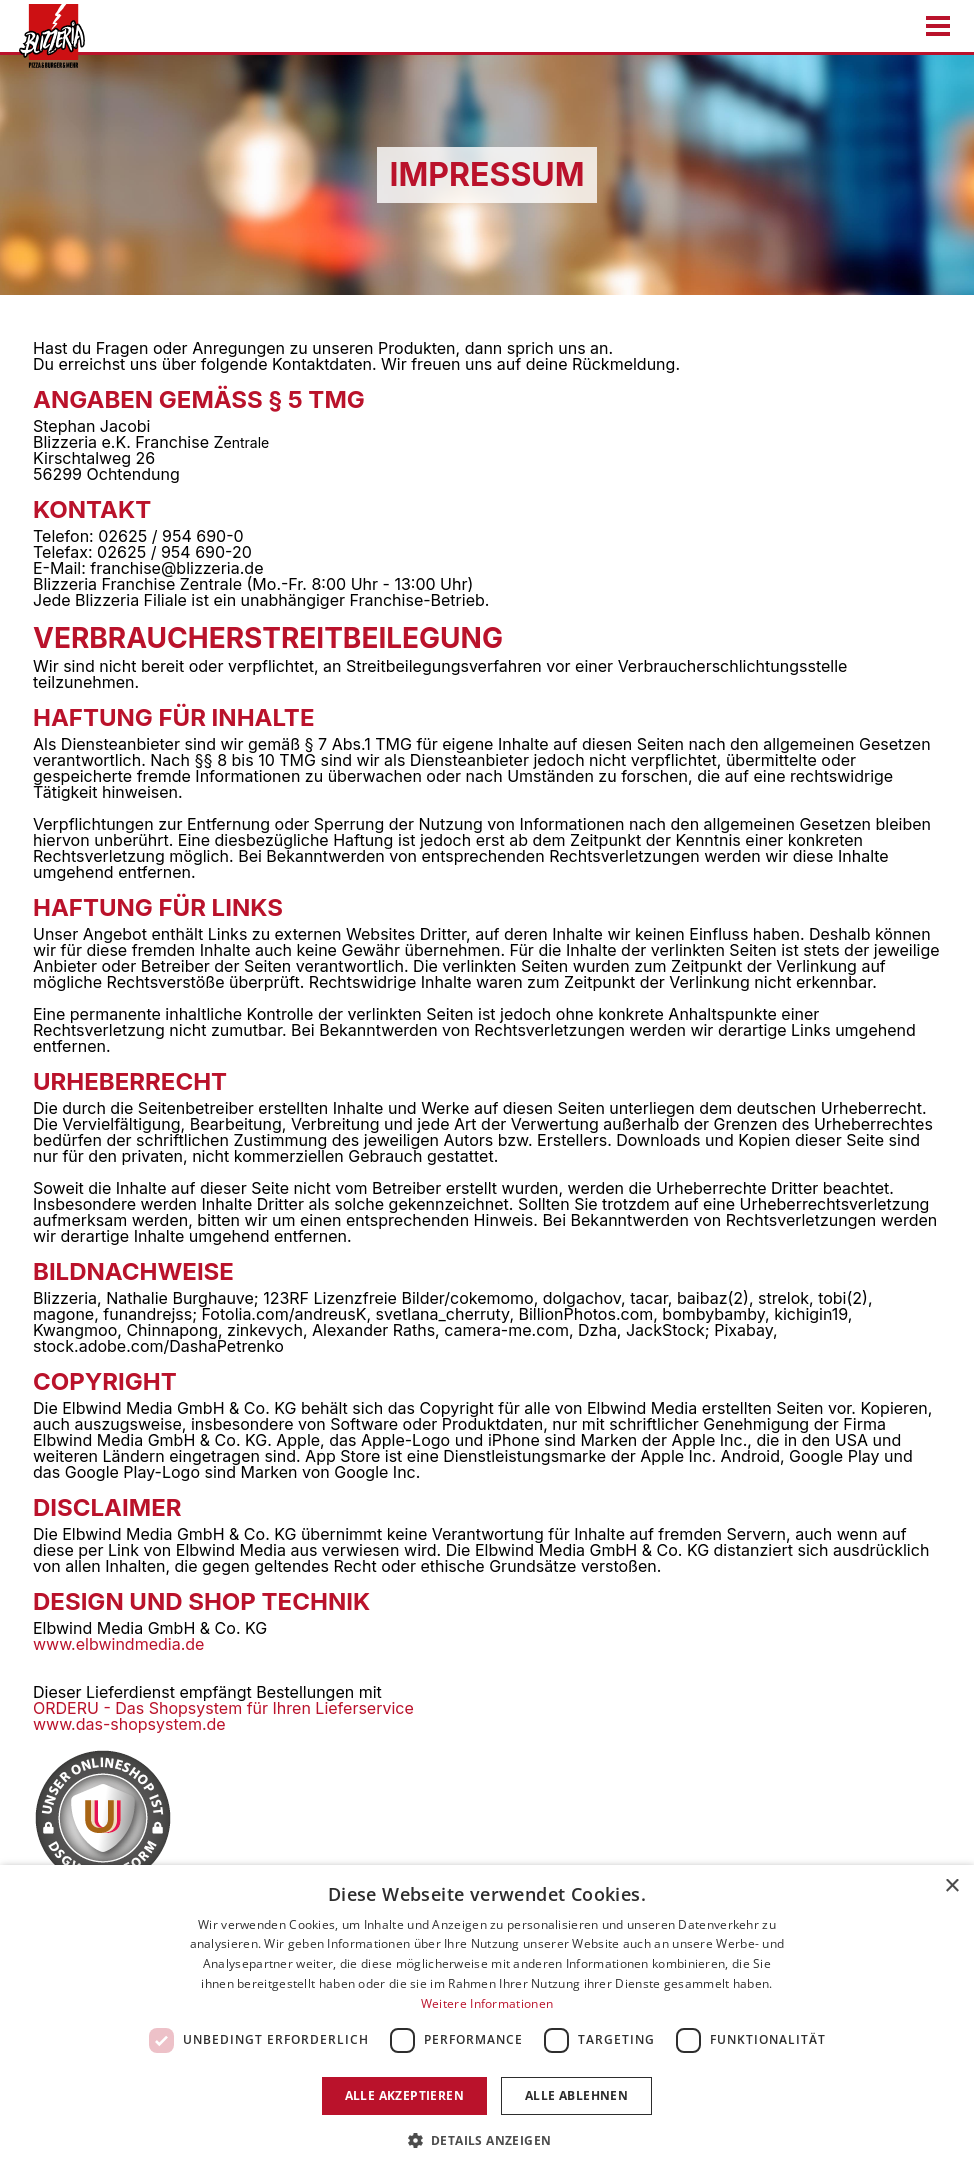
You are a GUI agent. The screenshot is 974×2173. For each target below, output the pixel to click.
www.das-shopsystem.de (129, 1724)
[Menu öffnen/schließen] (938, 26)
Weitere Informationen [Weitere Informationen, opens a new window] (487, 2003)
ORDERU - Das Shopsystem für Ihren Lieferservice (223, 1708)
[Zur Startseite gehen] (46, 36)
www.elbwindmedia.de (118, 1644)
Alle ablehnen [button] (576, 2095)
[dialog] (487, 2019)
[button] (487, 2139)
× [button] (951, 1886)
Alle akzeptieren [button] (404, 2095)
